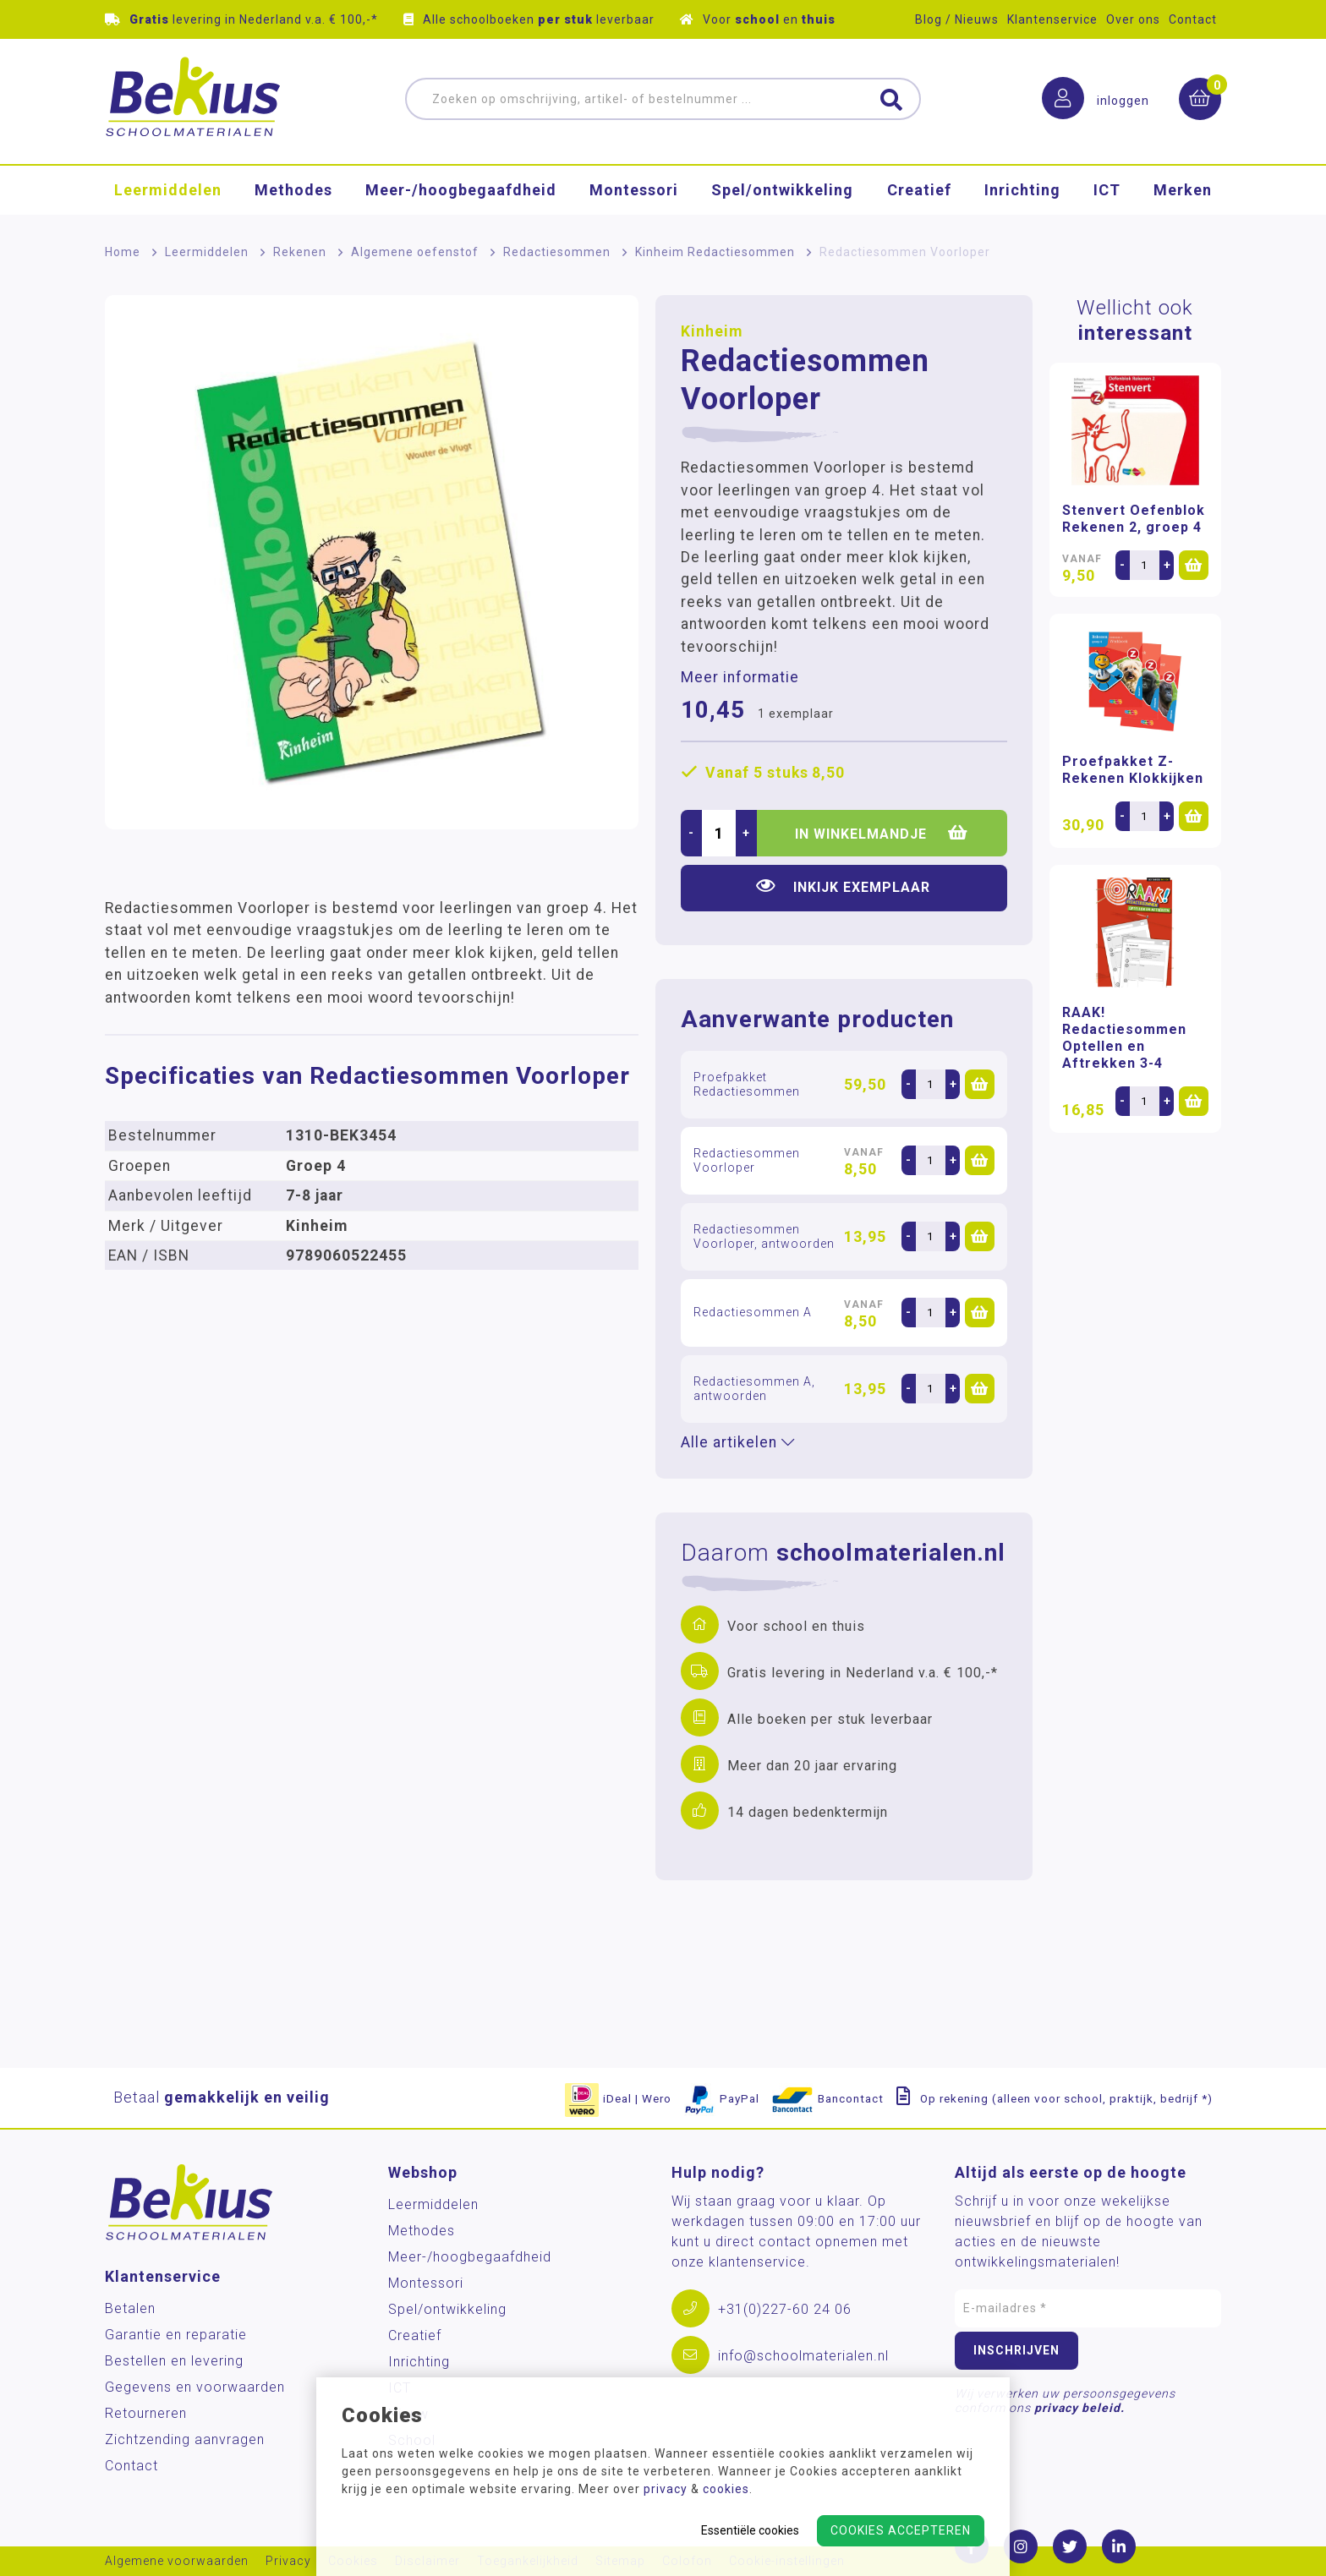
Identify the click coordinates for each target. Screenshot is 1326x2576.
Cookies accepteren (900, 2530)
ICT (1107, 190)
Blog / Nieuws (957, 19)
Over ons (1133, 19)
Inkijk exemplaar (843, 886)
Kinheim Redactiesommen (715, 252)
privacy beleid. (1079, 2408)
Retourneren (146, 2413)
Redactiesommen (557, 252)
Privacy (288, 2561)
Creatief (919, 190)
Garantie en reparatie (176, 2335)
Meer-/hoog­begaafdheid (460, 190)
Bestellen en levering (174, 2361)
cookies (726, 2489)
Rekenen (299, 252)
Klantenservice (1052, 19)
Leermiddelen (168, 190)
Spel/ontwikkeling (782, 190)
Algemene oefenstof (415, 252)
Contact (1193, 19)
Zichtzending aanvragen (185, 2439)
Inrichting (1022, 190)
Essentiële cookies (750, 2530)
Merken (1182, 190)
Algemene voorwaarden (177, 2561)
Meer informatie (740, 677)
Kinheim (711, 331)
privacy (666, 2489)
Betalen (130, 2308)
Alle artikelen (738, 1442)
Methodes (293, 190)
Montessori (633, 190)
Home (122, 252)
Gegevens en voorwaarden (195, 2387)
